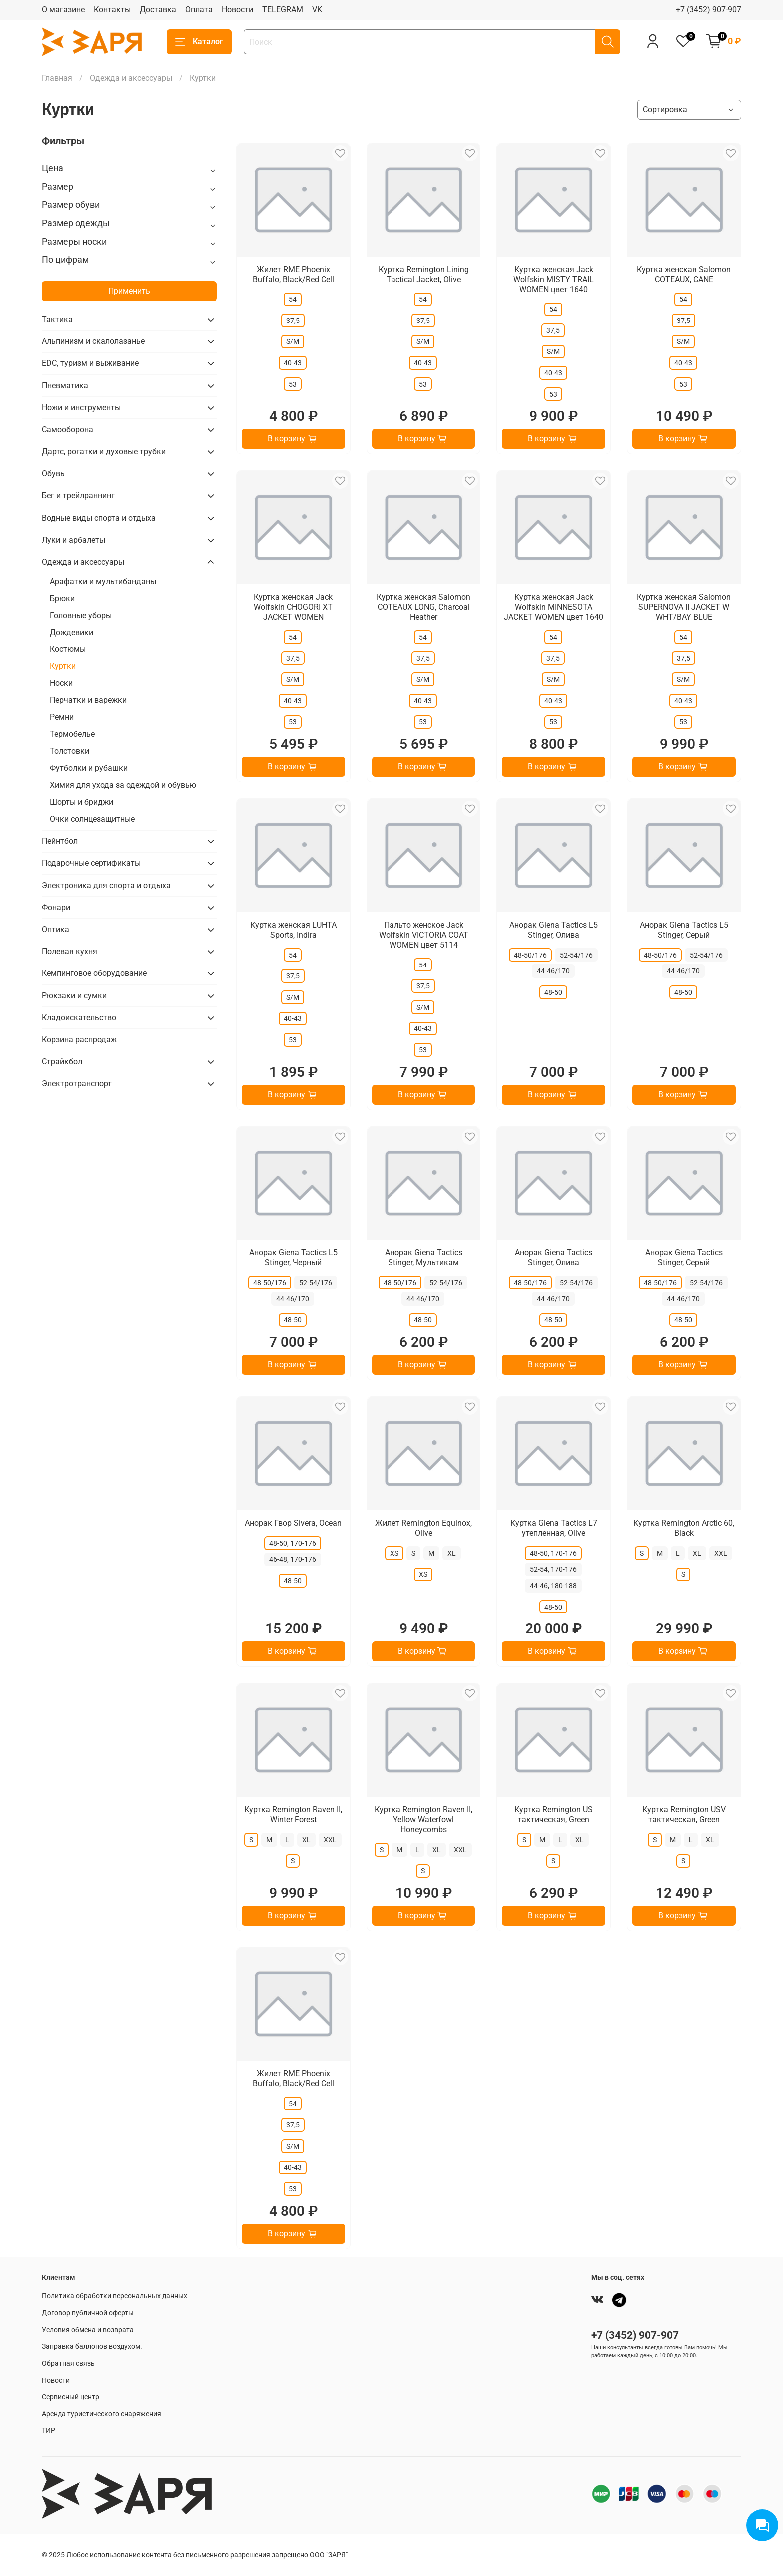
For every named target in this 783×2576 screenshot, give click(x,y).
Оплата (199, 9)
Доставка (158, 9)
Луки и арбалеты (73, 540)
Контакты (112, 9)
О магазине (63, 9)
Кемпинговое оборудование (94, 973)
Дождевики (71, 632)
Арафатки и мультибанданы (103, 581)
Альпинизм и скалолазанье (93, 341)
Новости (237, 9)
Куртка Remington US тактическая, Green (553, 1814)
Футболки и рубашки (89, 768)
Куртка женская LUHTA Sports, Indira (293, 930)
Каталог (199, 42)
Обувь (53, 473)
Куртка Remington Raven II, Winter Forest (293, 1814)
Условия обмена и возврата (88, 2330)
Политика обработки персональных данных (114, 2296)
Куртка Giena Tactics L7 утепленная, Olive (553, 1528)
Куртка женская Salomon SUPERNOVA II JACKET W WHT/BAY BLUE (684, 607)
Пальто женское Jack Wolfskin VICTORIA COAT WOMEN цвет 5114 (423, 935)
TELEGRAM (282, 9)
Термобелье (72, 734)
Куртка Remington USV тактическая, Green (684, 1814)
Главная (57, 78)
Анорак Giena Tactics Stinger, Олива (553, 1257)
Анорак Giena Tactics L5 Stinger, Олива (553, 930)
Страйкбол (62, 1061)
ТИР (48, 2430)
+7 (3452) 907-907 (708, 9)
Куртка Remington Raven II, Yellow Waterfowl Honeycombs (423, 1819)
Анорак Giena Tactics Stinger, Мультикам (423, 1257)
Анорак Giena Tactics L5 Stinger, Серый (684, 930)
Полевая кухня (69, 951)
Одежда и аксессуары (131, 78)
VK (317, 9)
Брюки (62, 598)
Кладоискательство (79, 1017)
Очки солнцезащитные (92, 819)
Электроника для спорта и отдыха (106, 885)
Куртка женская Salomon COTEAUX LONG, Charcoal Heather (423, 607)
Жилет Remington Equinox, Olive (423, 1528)
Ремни (62, 717)
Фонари (56, 907)
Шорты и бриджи (81, 802)
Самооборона (67, 429)
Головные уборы (81, 615)
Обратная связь (68, 2363)
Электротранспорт (77, 1083)
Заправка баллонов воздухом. (92, 2346)
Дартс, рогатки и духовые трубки (104, 451)
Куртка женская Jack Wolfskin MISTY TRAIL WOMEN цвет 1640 (553, 279)
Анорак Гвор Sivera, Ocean (293, 1523)
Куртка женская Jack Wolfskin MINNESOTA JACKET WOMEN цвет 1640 (553, 607)
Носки (61, 683)
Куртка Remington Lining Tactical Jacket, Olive (424, 274)
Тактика (57, 319)
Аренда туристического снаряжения (101, 2414)
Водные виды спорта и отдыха (99, 518)
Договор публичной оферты (88, 2313)
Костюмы (68, 649)
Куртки (63, 666)
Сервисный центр (70, 2397)
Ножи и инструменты (81, 407)
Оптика (55, 929)
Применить (129, 291)
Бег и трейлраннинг (78, 495)
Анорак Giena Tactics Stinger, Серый (684, 1257)
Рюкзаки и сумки (74, 995)
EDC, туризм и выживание (90, 363)
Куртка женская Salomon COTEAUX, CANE (684, 274)
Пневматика (65, 385)
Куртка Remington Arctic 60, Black (683, 1528)
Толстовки (69, 751)
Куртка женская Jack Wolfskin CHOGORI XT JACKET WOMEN (293, 607)
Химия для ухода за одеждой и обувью (123, 785)
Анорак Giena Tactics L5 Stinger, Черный (293, 1257)
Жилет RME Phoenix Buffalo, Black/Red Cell (293, 274)
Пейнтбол (60, 841)
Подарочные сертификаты (91, 863)
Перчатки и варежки (88, 700)
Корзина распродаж (79, 1039)
